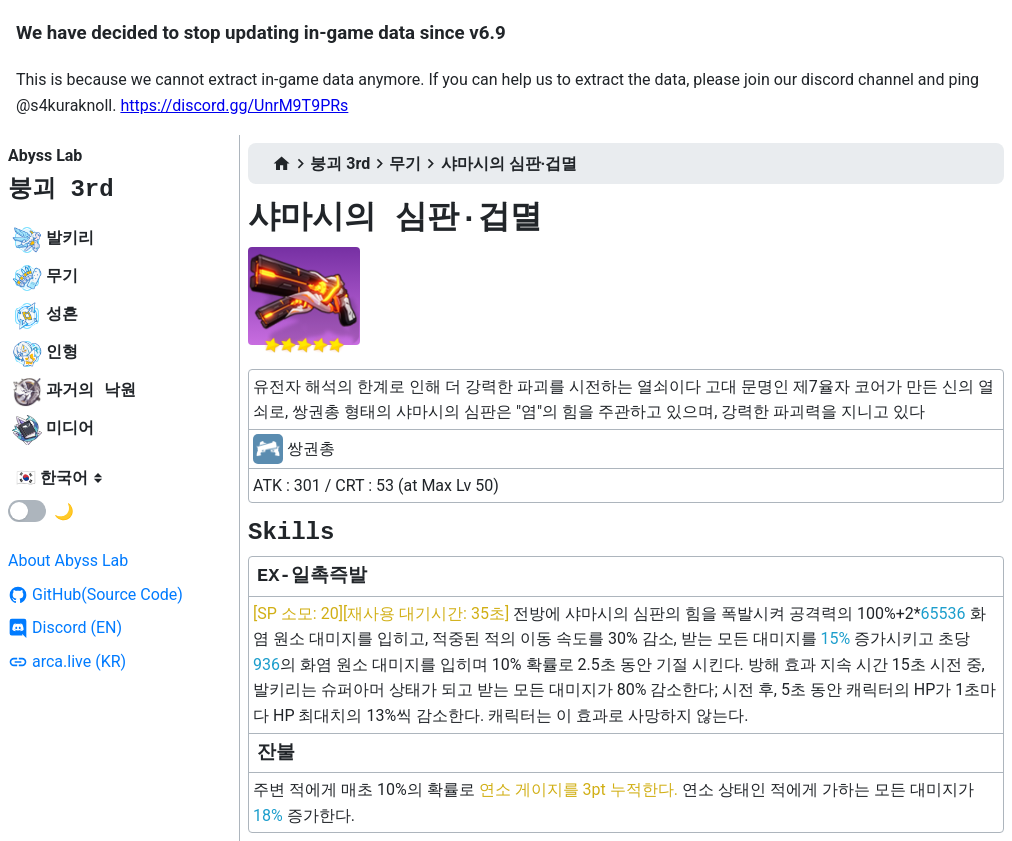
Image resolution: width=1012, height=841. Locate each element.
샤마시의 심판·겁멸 (509, 163)
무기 (405, 163)
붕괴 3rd (61, 189)
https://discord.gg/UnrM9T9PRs (234, 105)
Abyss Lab (45, 155)
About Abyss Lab (68, 560)
